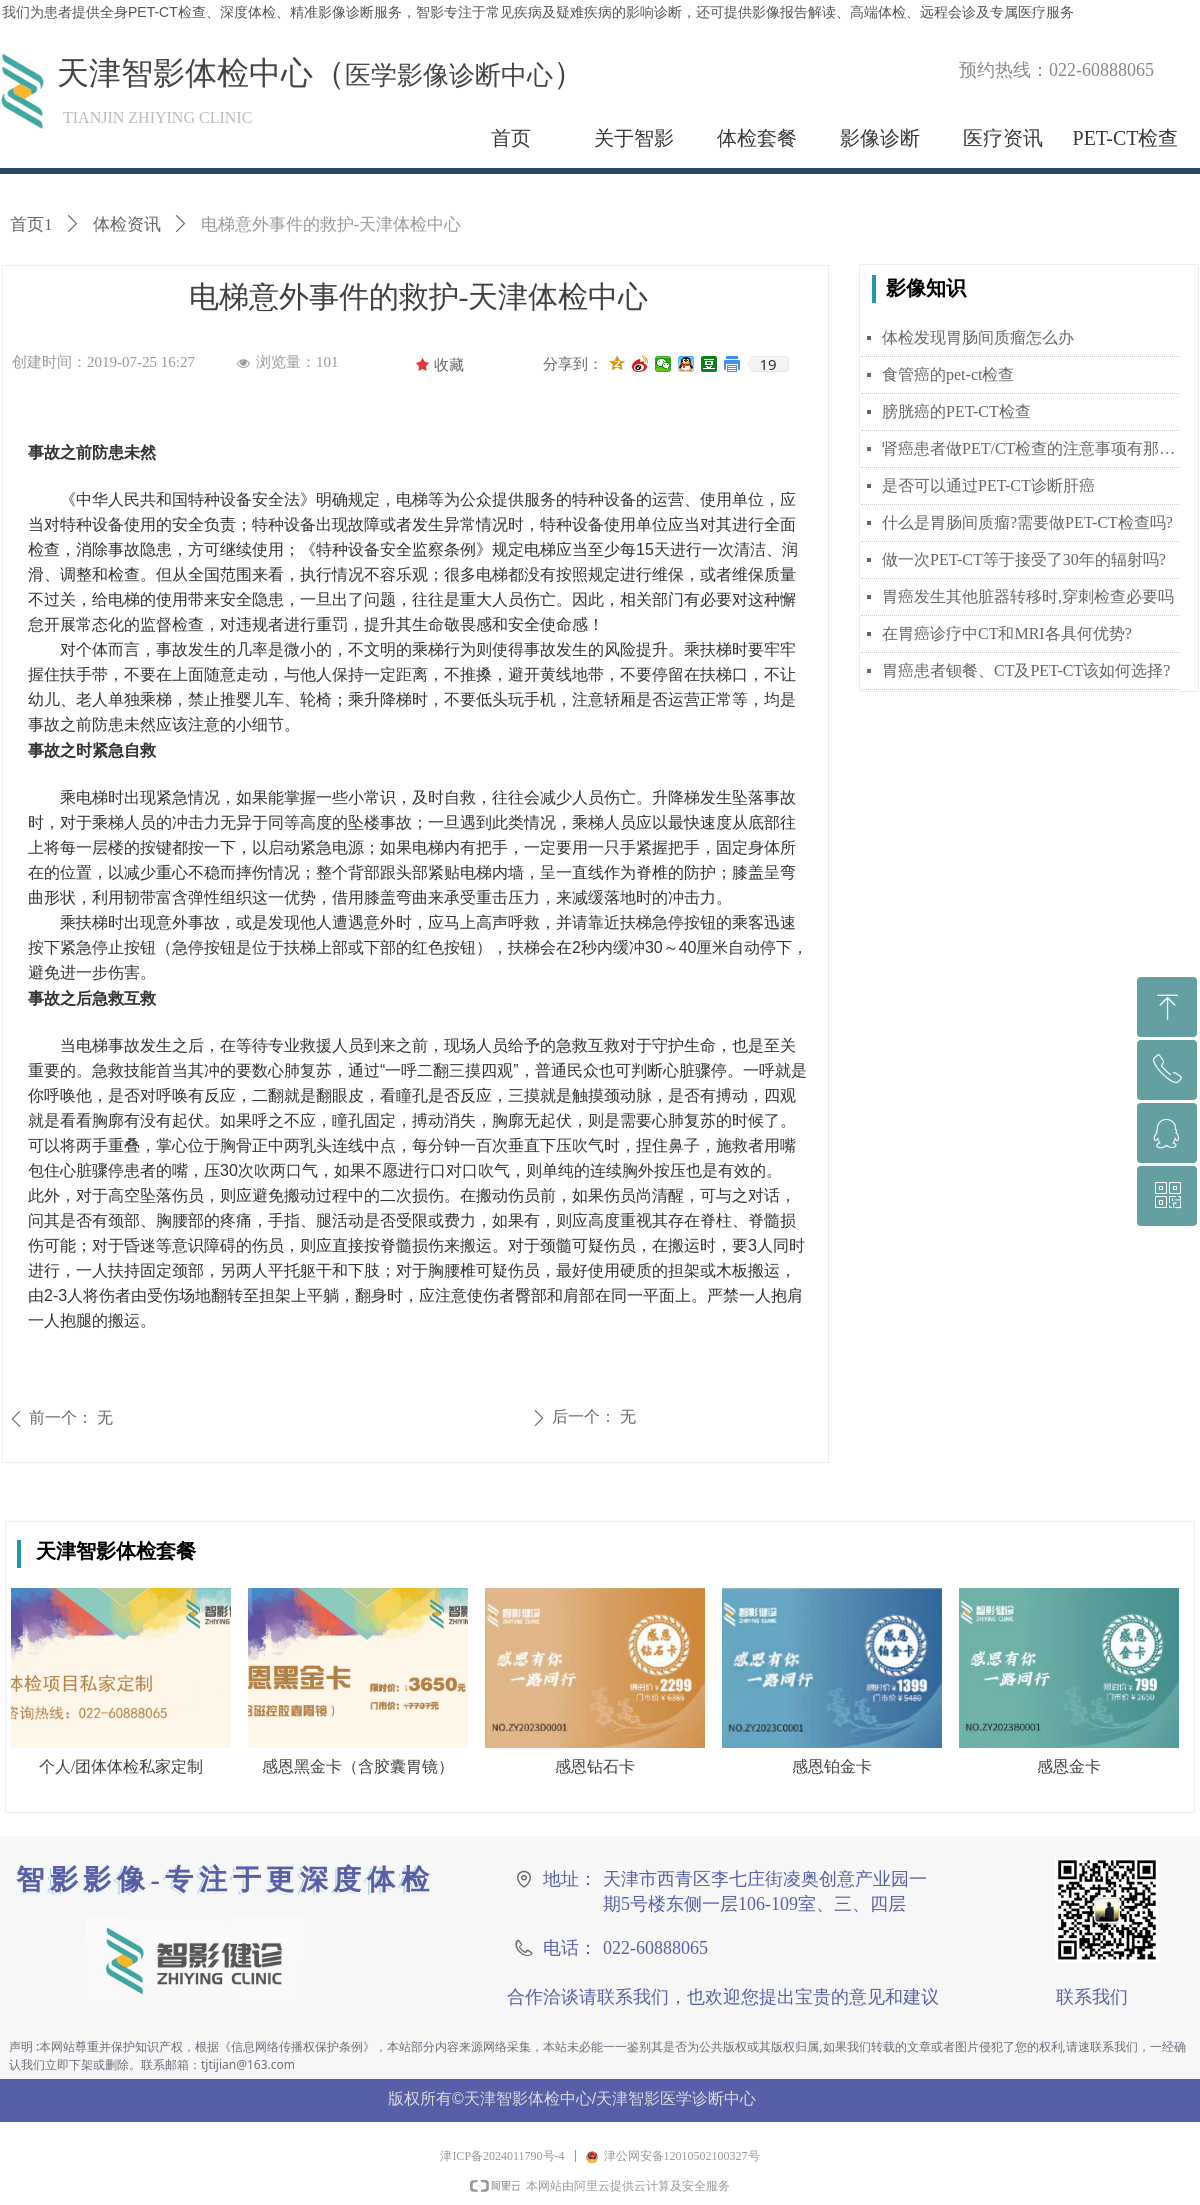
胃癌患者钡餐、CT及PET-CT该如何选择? (1026, 670)
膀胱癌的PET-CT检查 (956, 411)
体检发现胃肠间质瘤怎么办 (978, 337)
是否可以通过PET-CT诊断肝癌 (988, 485)
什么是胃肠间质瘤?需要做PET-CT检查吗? (1027, 522)
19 (767, 364)
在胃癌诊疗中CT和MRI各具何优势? (1007, 633)
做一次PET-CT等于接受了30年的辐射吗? (1024, 559)
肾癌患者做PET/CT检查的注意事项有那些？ (1030, 448)
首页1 (31, 224)
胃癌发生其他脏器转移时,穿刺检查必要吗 (1028, 596)
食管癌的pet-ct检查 (948, 374)
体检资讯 (127, 224)
